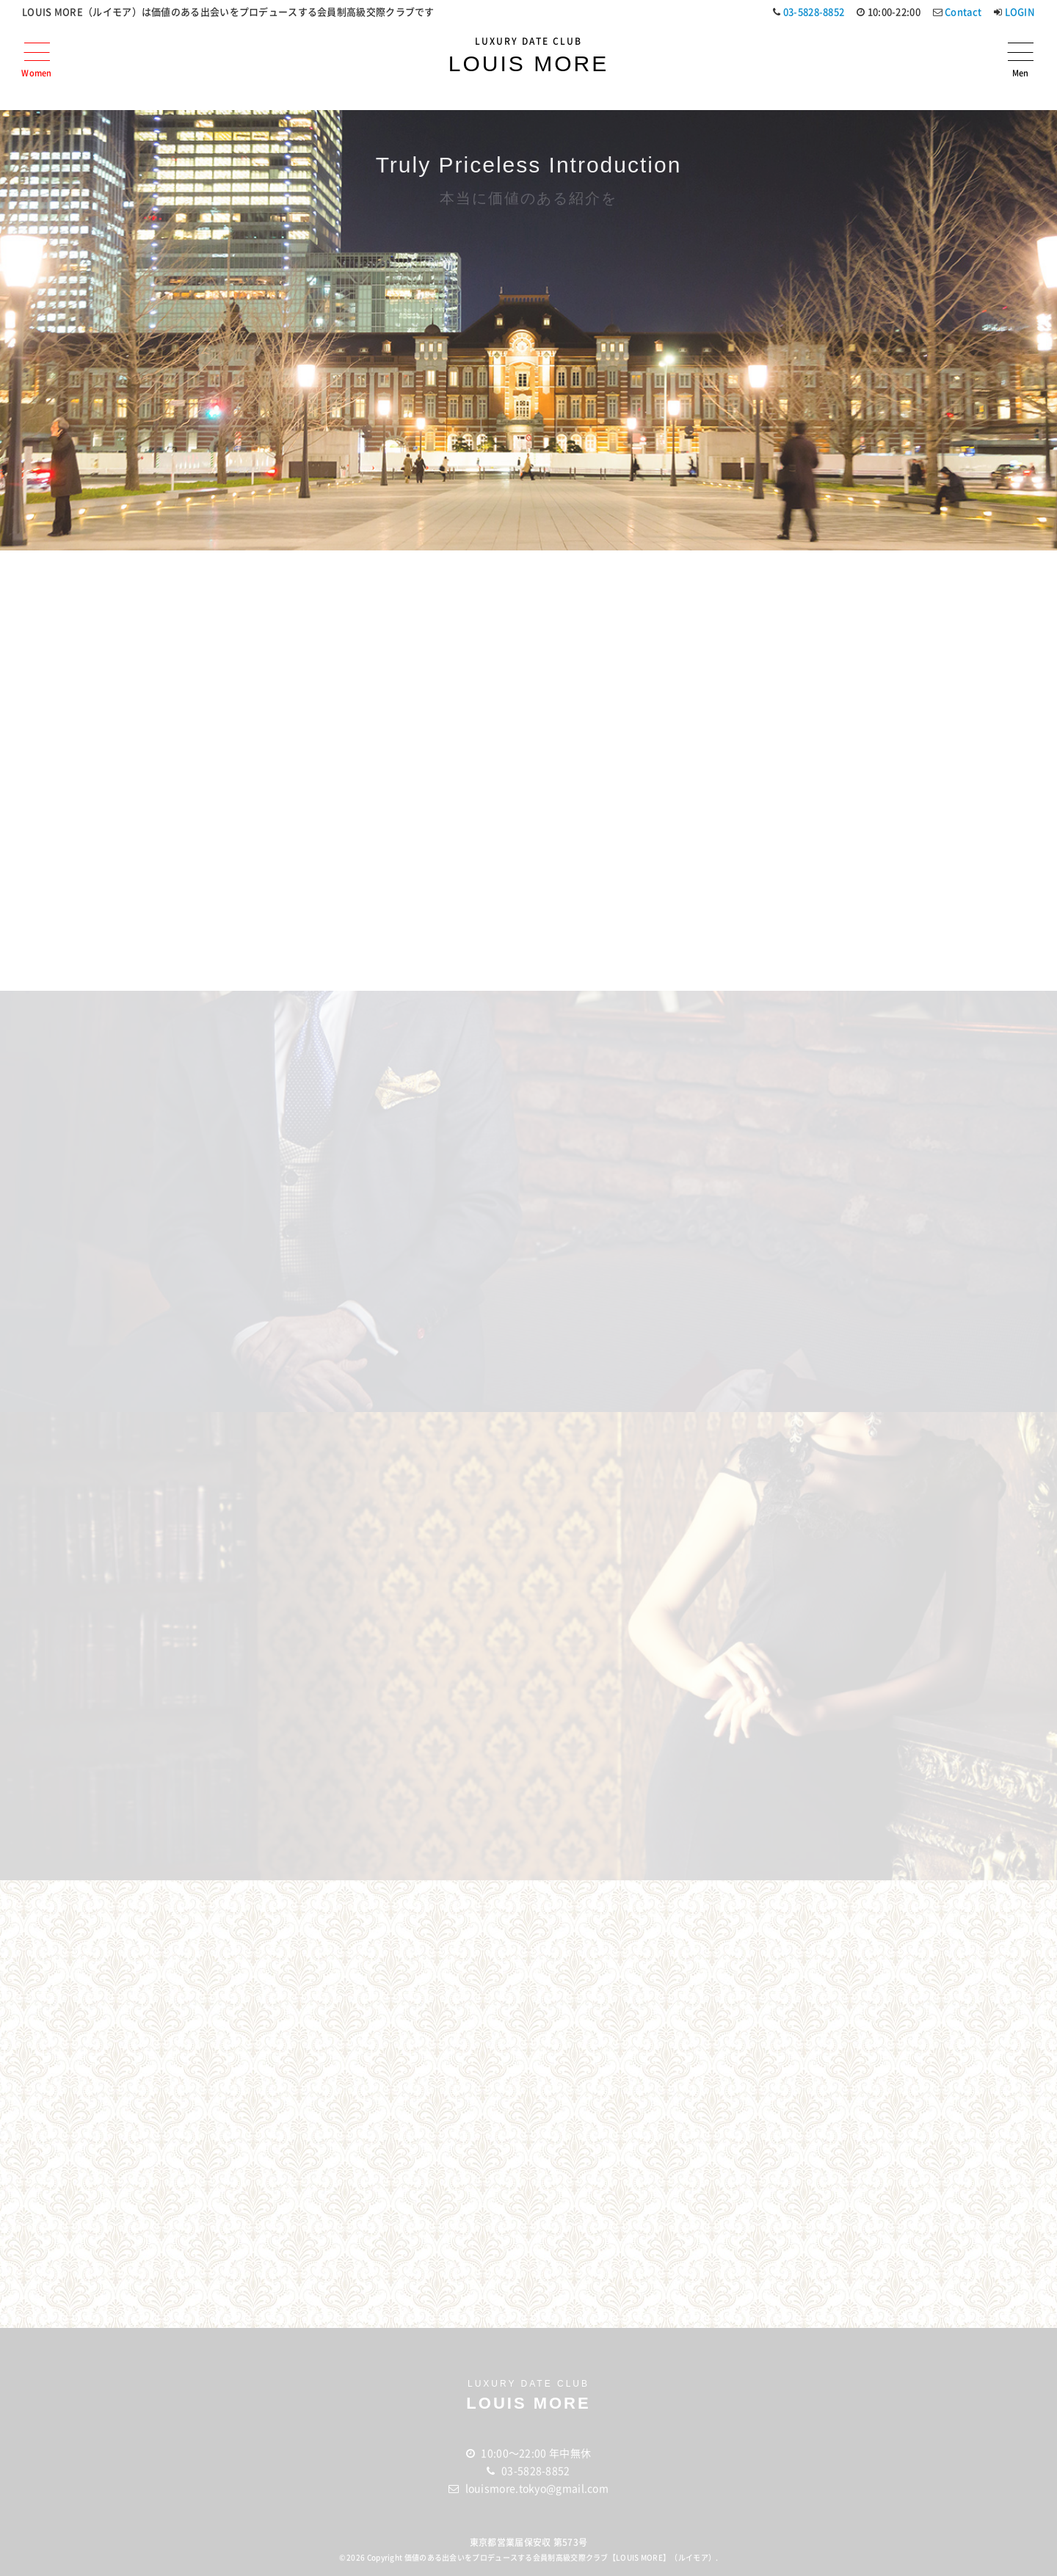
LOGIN (1020, 12)
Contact (963, 12)
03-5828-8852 (814, 12)
